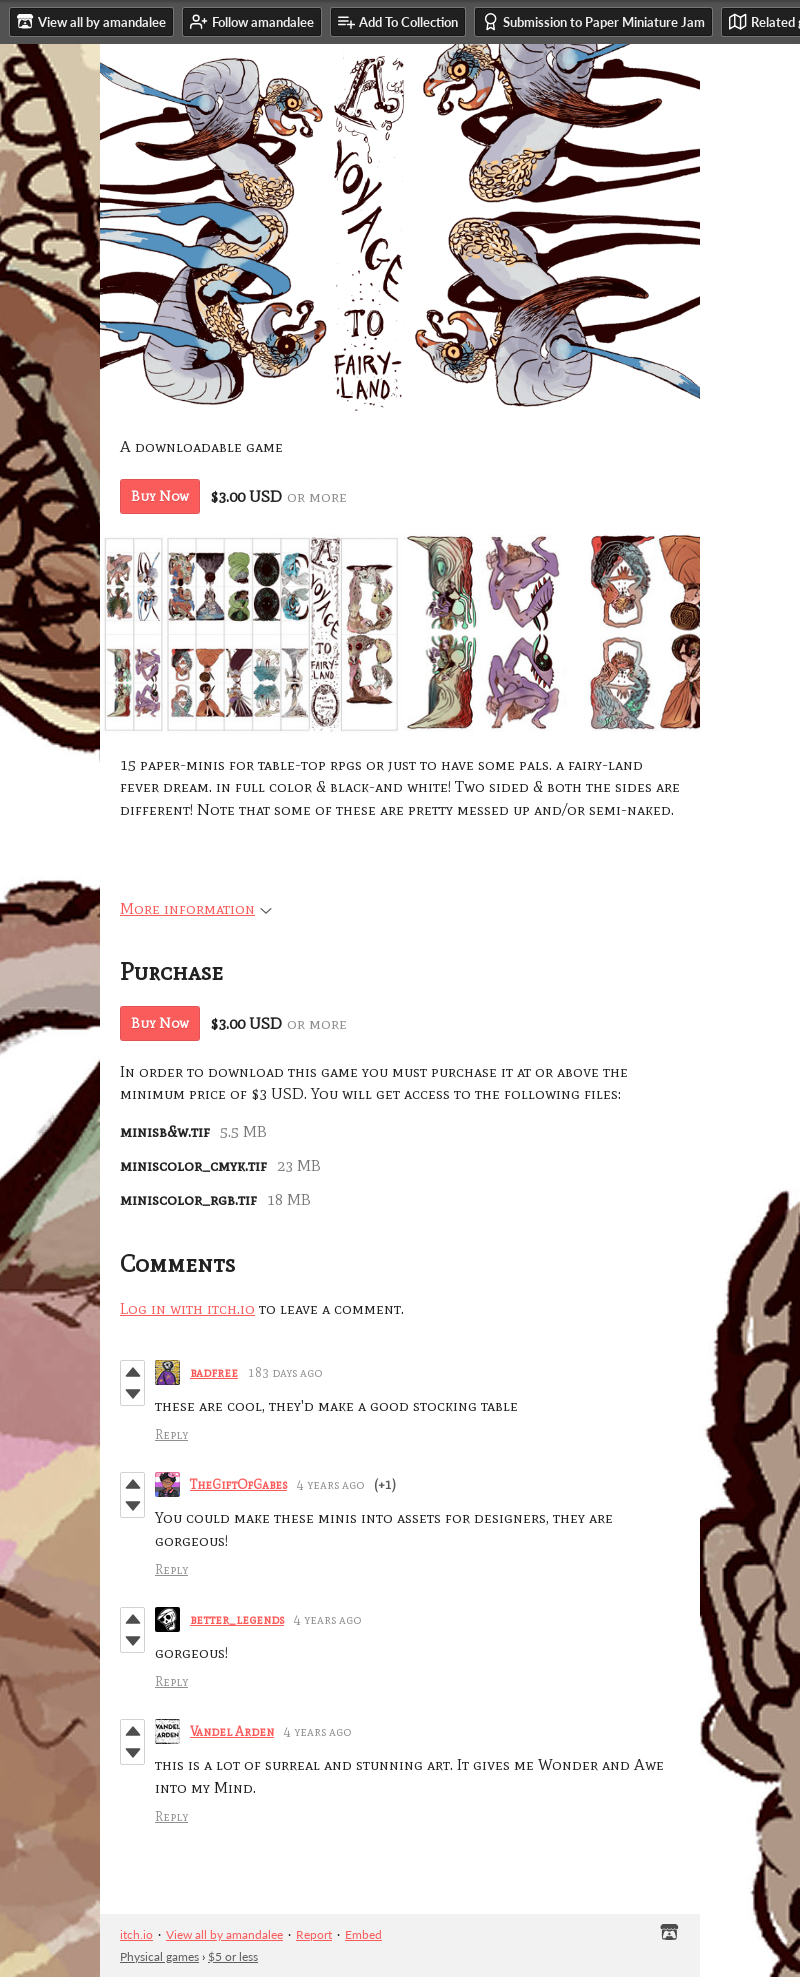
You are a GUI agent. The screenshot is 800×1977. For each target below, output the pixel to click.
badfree (214, 1372)
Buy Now (160, 496)
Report (314, 1934)
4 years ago (330, 1484)
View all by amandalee (224, 1934)
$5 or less (233, 1956)
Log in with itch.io (187, 1308)
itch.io (136, 1934)
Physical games (159, 1956)
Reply (171, 1434)
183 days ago (285, 1372)
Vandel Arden (232, 1731)
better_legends (237, 1619)
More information (196, 908)
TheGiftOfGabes (238, 1484)
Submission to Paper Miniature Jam (593, 21)
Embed (363, 1934)
